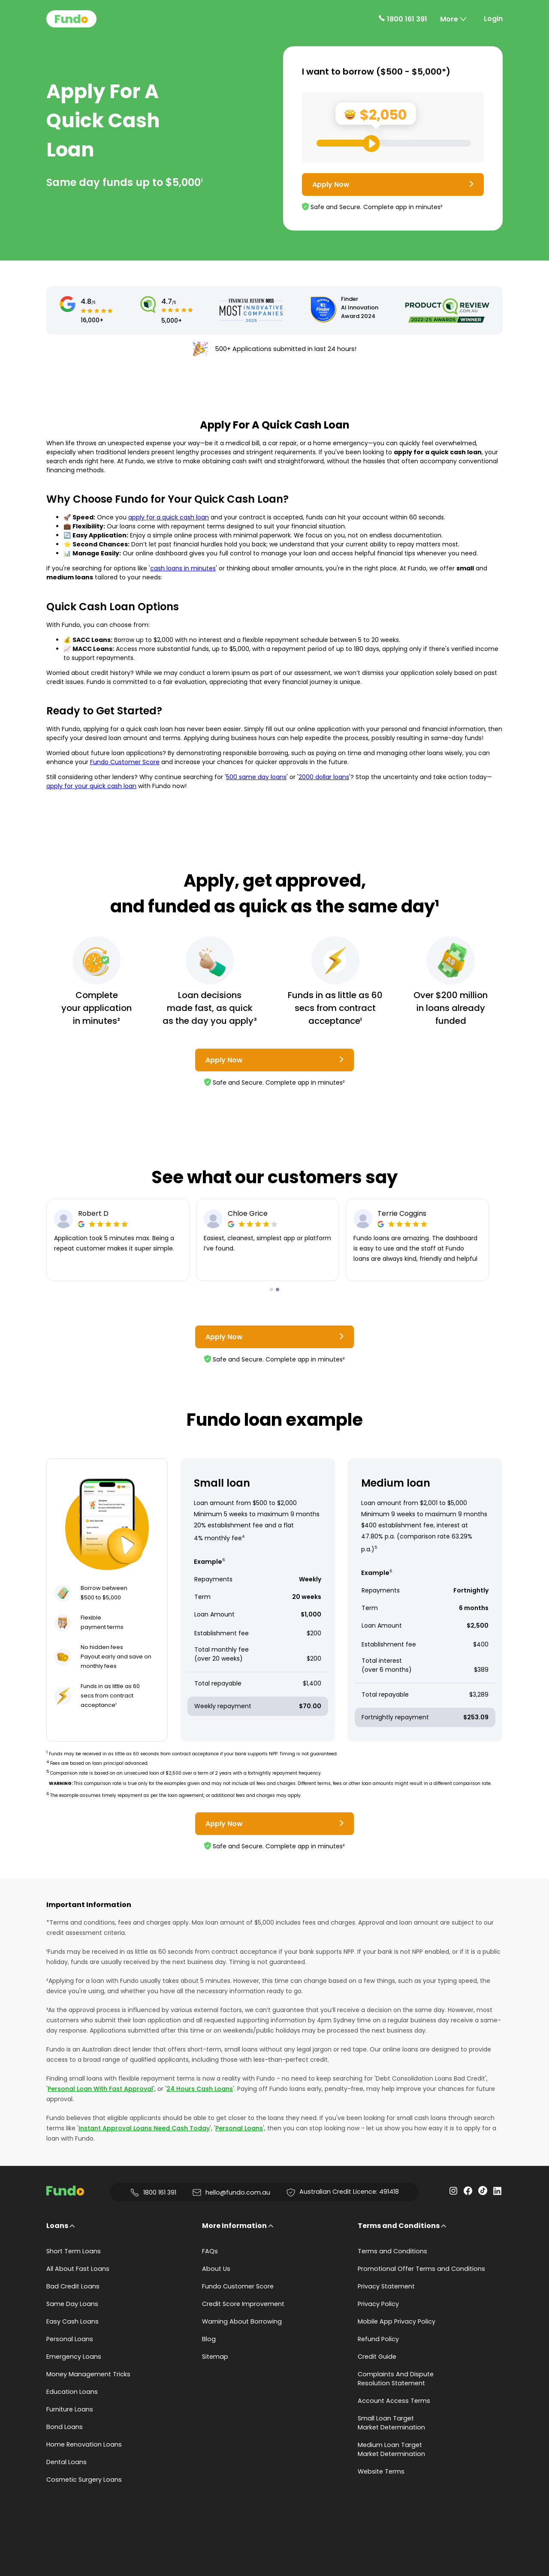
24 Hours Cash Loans (199, 2088)
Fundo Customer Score (125, 762)
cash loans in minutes (183, 568)
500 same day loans (256, 777)
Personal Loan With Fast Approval (100, 2088)
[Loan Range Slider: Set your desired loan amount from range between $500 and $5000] (394, 143)
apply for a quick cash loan (168, 517)
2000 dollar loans (324, 777)
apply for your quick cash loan (91, 786)
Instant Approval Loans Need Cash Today (144, 2128)
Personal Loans (239, 2128)
